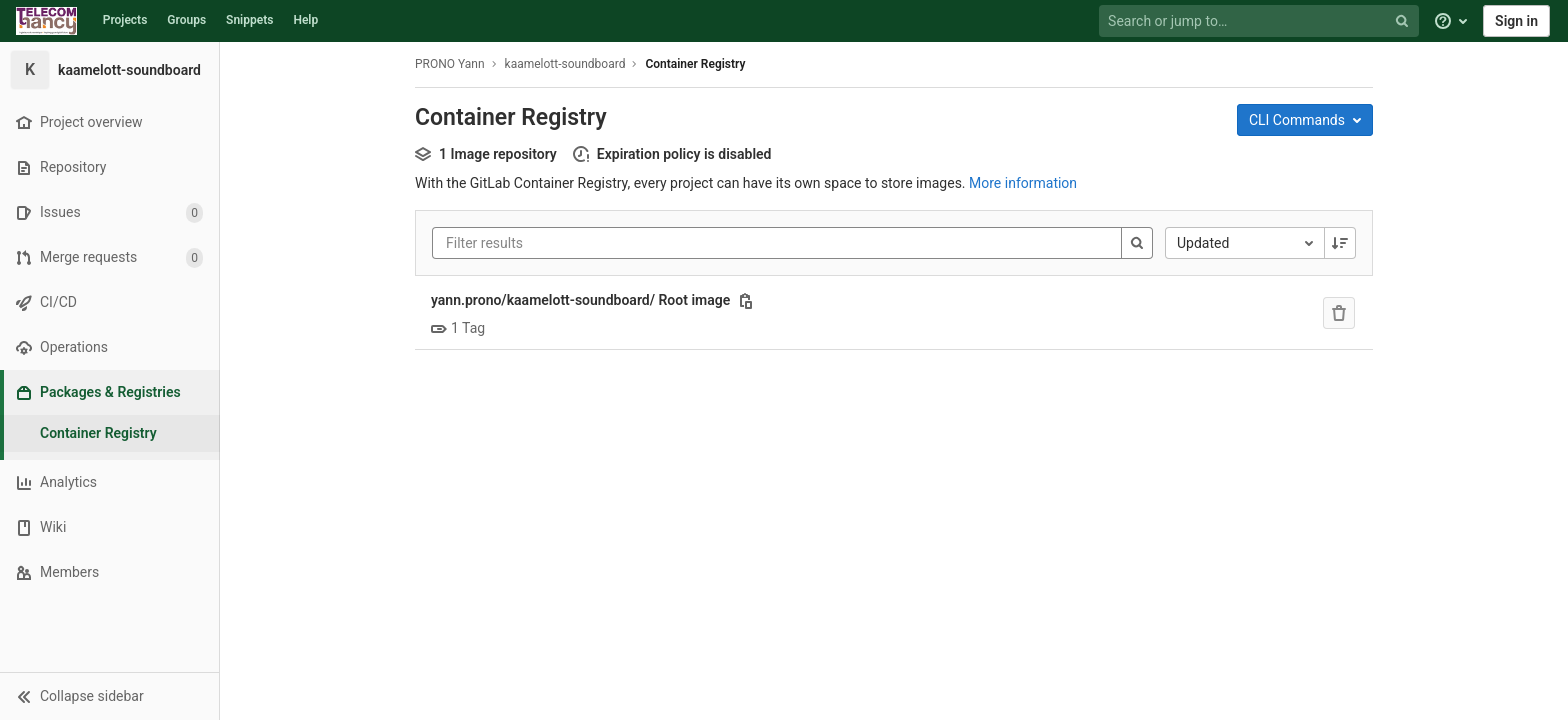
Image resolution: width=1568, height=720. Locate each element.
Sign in (1516, 21)
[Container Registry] (110, 433)
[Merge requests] (109, 257)
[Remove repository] (1339, 313)
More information (1023, 183)
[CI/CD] (109, 302)
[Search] (1137, 243)
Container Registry (695, 64)
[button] (109, 696)
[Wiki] (109, 527)
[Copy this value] (746, 301)
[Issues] (109, 212)
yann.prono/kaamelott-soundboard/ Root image (580, 300)
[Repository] (109, 167)
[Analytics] (109, 482)
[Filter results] (566, 243)
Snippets (249, 20)
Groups (186, 20)
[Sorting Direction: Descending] (1340, 243)
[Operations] (109, 347)
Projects (125, 20)
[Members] (109, 572)
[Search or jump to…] (1261, 21)
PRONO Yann (450, 64)
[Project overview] (109, 122)
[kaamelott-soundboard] (110, 70)
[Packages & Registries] (111, 392)
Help (305, 20)
